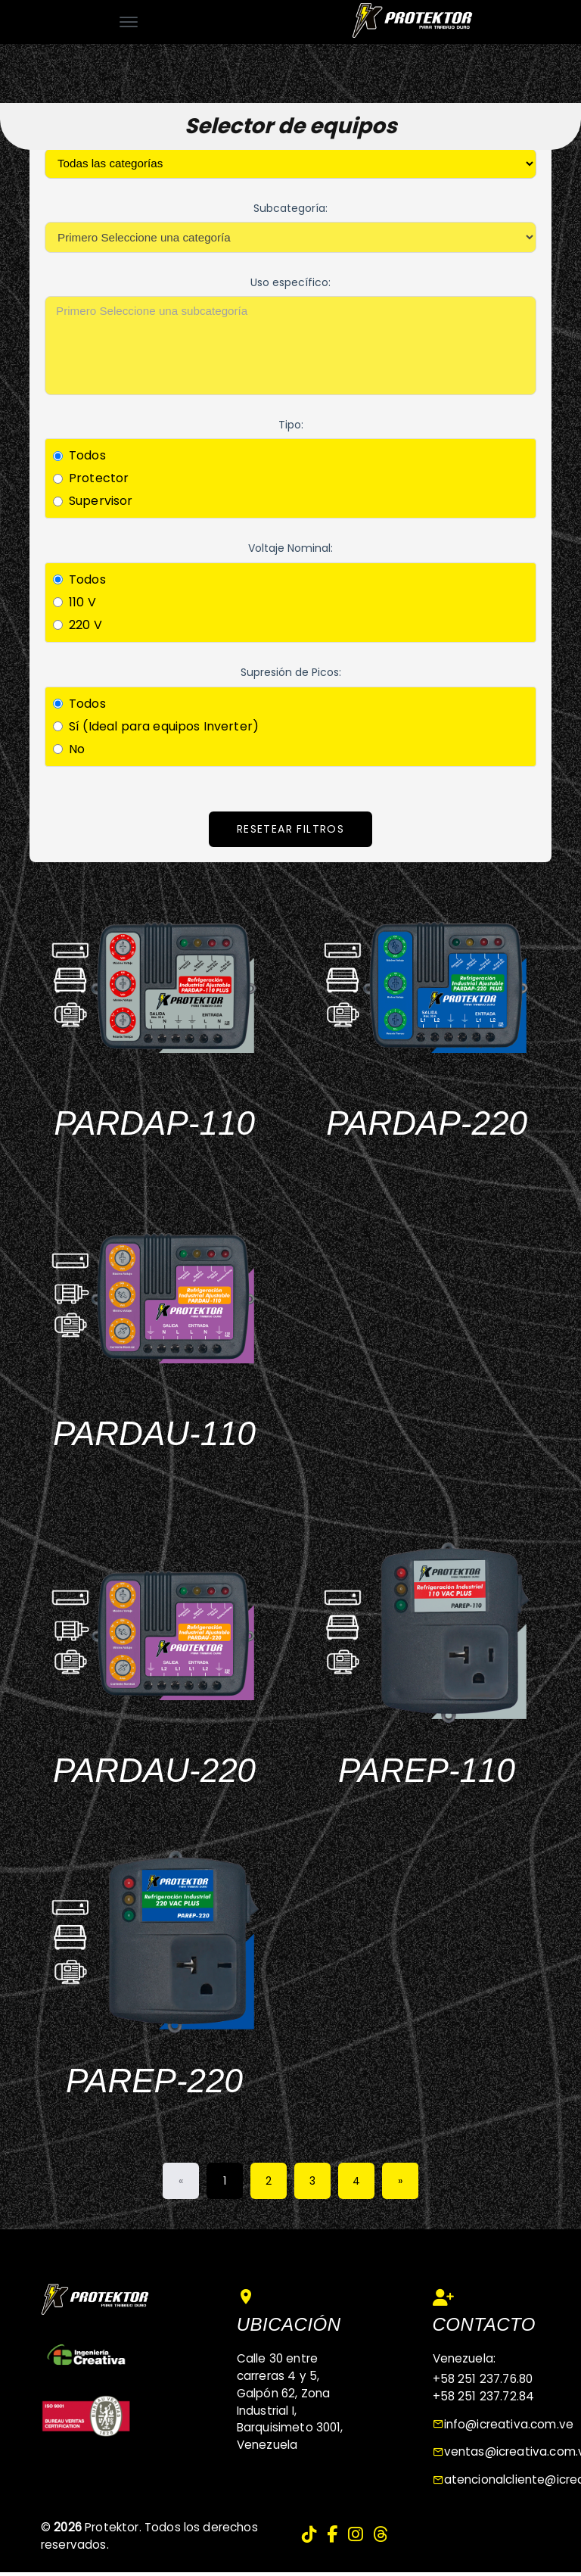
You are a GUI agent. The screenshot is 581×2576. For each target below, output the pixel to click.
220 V (85, 625)
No (77, 749)
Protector (99, 478)
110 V (82, 602)
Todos (87, 455)
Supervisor (101, 500)
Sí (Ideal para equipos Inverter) (164, 726)
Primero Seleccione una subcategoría (290, 311)
